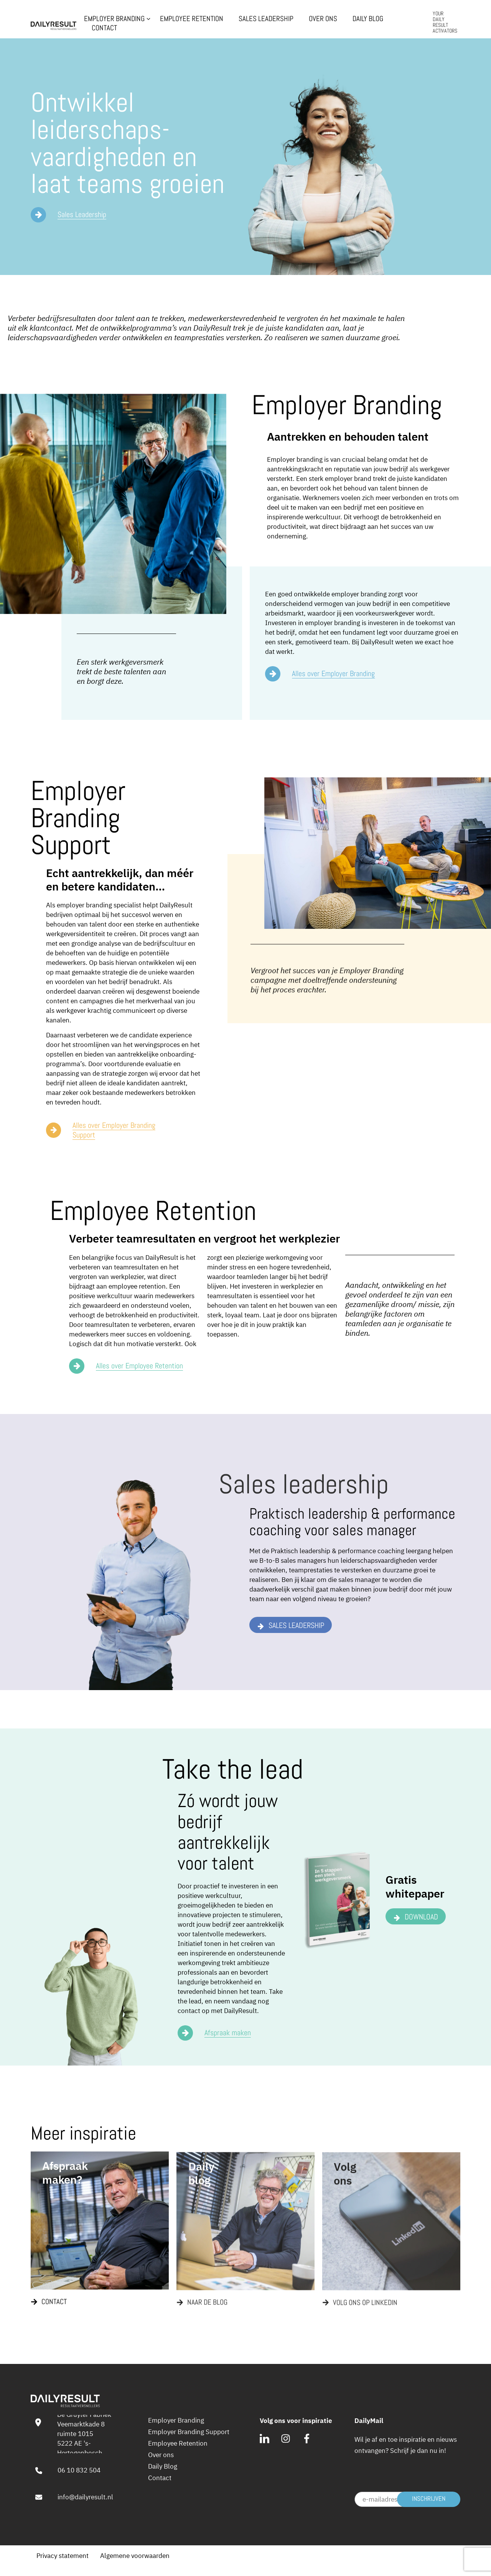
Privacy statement (62, 2555)
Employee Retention (191, 18)
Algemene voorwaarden (135, 2555)
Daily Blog (368, 18)
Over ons (323, 18)
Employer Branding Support (188, 2432)
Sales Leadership (266, 18)
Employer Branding (114, 18)
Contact (104, 28)
